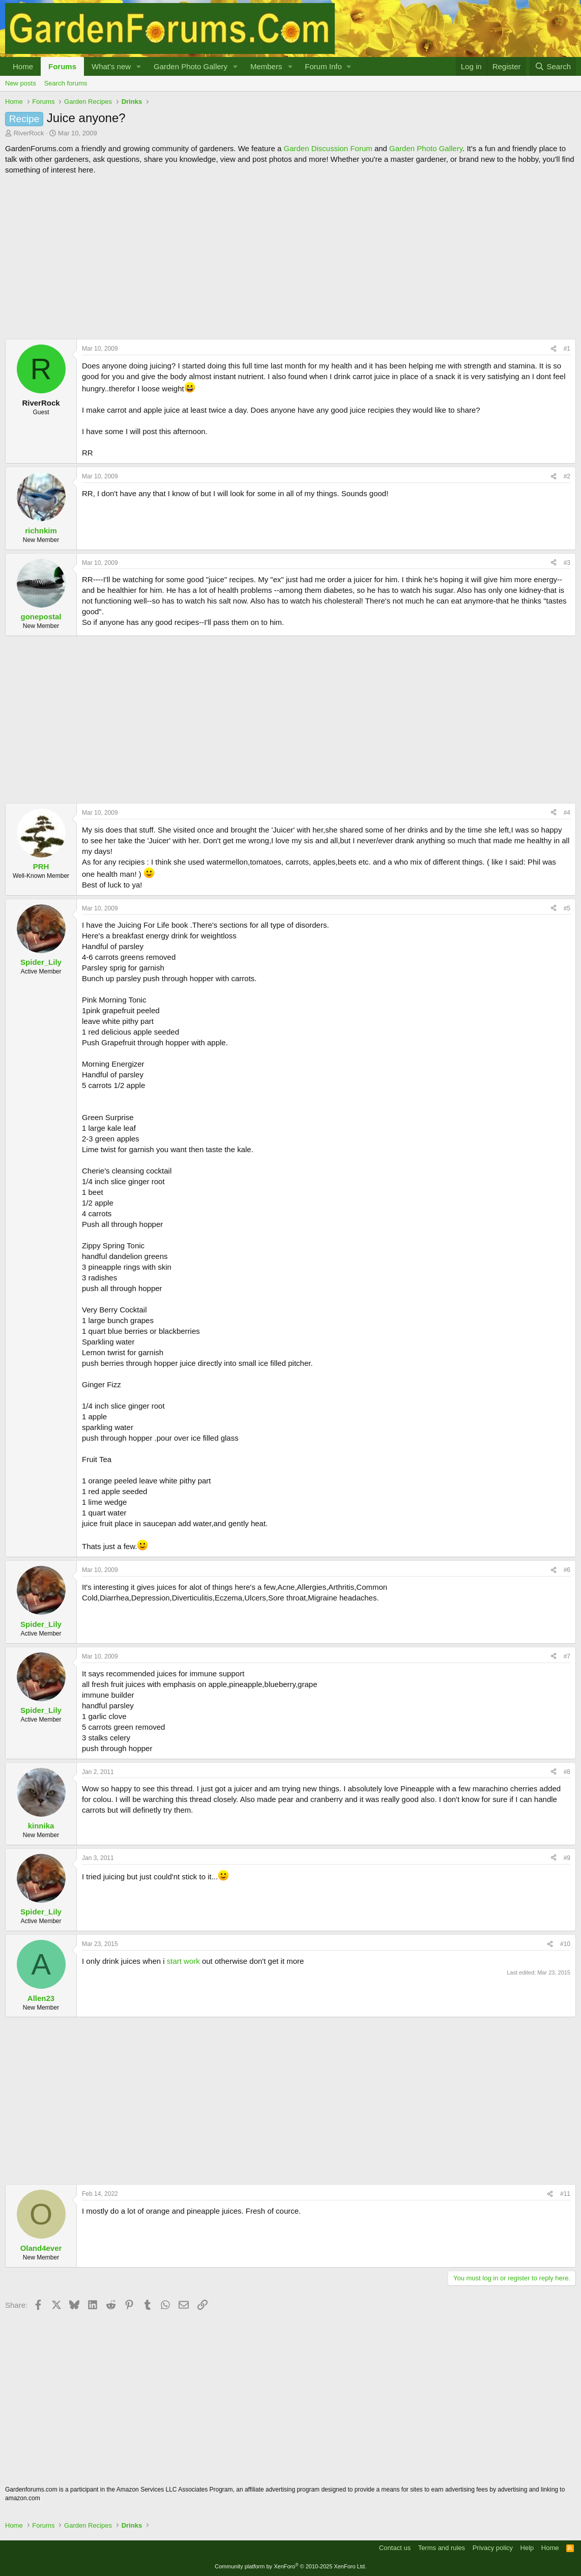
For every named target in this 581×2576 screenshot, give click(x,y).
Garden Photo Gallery (190, 66)
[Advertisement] (290, 257)
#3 (567, 562)
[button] (139, 66)
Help (527, 2548)
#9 (567, 1858)
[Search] (553, 66)
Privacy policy (493, 2548)
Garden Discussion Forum (327, 148)
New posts (20, 83)
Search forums (66, 83)
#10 (565, 1944)
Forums (62, 66)
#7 (567, 1656)
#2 (567, 476)
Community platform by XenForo (290, 2566)
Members (266, 66)
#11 (565, 2193)
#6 (567, 1569)
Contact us (395, 2548)
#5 (567, 908)
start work (183, 1961)
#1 (567, 348)
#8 (567, 1772)
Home (23, 66)
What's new (111, 66)
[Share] (553, 349)
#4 (567, 812)
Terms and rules (441, 2548)
